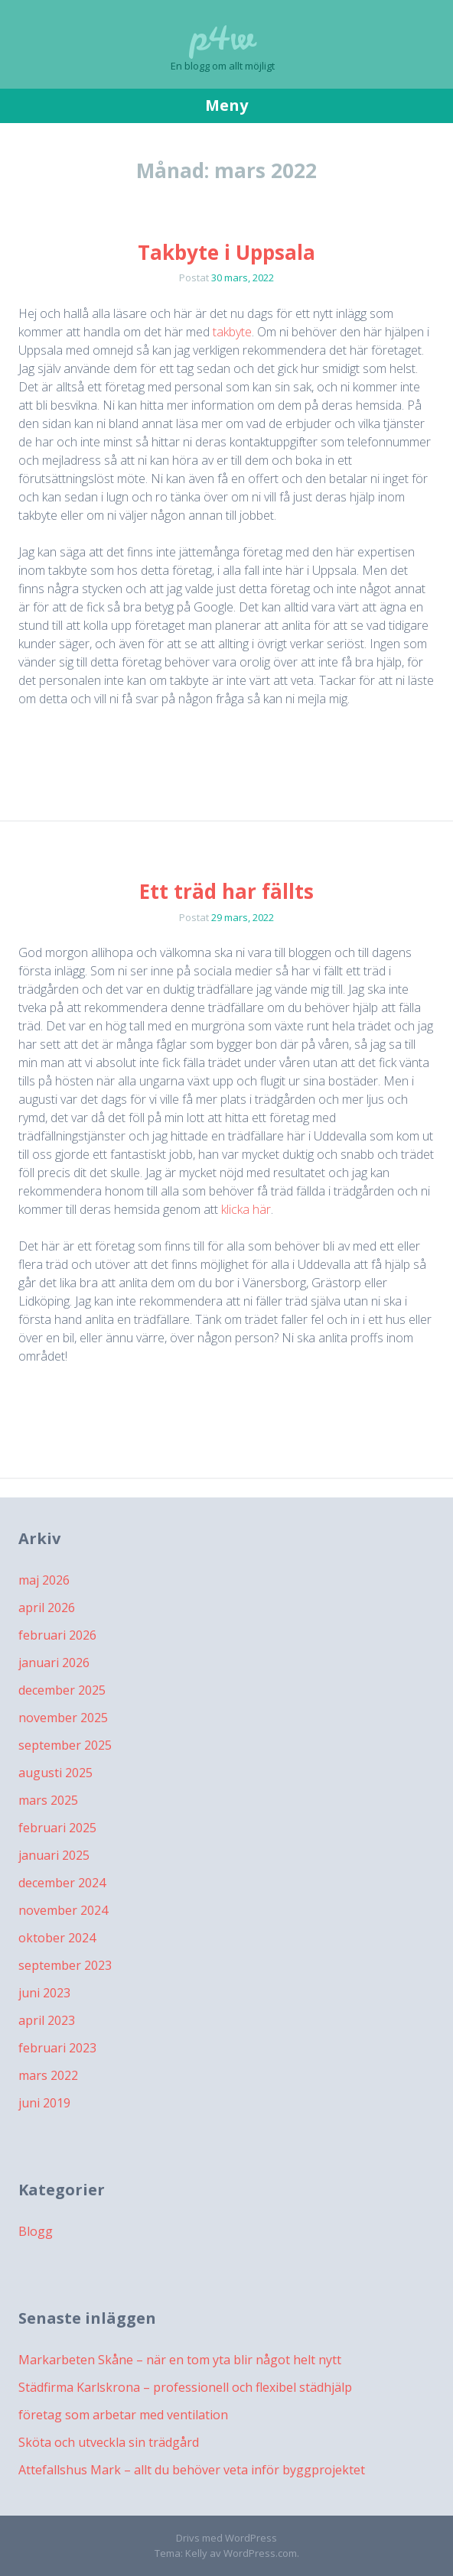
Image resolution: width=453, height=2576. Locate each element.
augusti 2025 (55, 1772)
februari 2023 (57, 2047)
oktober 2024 (57, 1937)
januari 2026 (54, 1662)
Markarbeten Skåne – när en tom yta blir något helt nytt (179, 2359)
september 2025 (65, 1745)
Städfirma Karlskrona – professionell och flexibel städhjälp (185, 2387)
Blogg (35, 2231)
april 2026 (46, 1607)
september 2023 (65, 1965)
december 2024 (62, 1882)
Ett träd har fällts (226, 891)
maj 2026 (44, 1580)
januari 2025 (54, 1855)
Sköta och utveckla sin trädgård (108, 2442)
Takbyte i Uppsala (226, 252)
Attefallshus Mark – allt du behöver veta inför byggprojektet (191, 2469)
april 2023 (46, 2020)
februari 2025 (57, 1827)
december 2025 (62, 1690)
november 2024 (63, 1910)
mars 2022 (48, 2075)
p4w (222, 38)
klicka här (246, 1209)
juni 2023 (44, 1992)
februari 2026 (57, 1635)
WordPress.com (260, 2553)
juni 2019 (44, 2102)
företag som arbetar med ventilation (123, 2414)
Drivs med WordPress (226, 2538)
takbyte (232, 331)
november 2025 (63, 1717)
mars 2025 (48, 1800)
